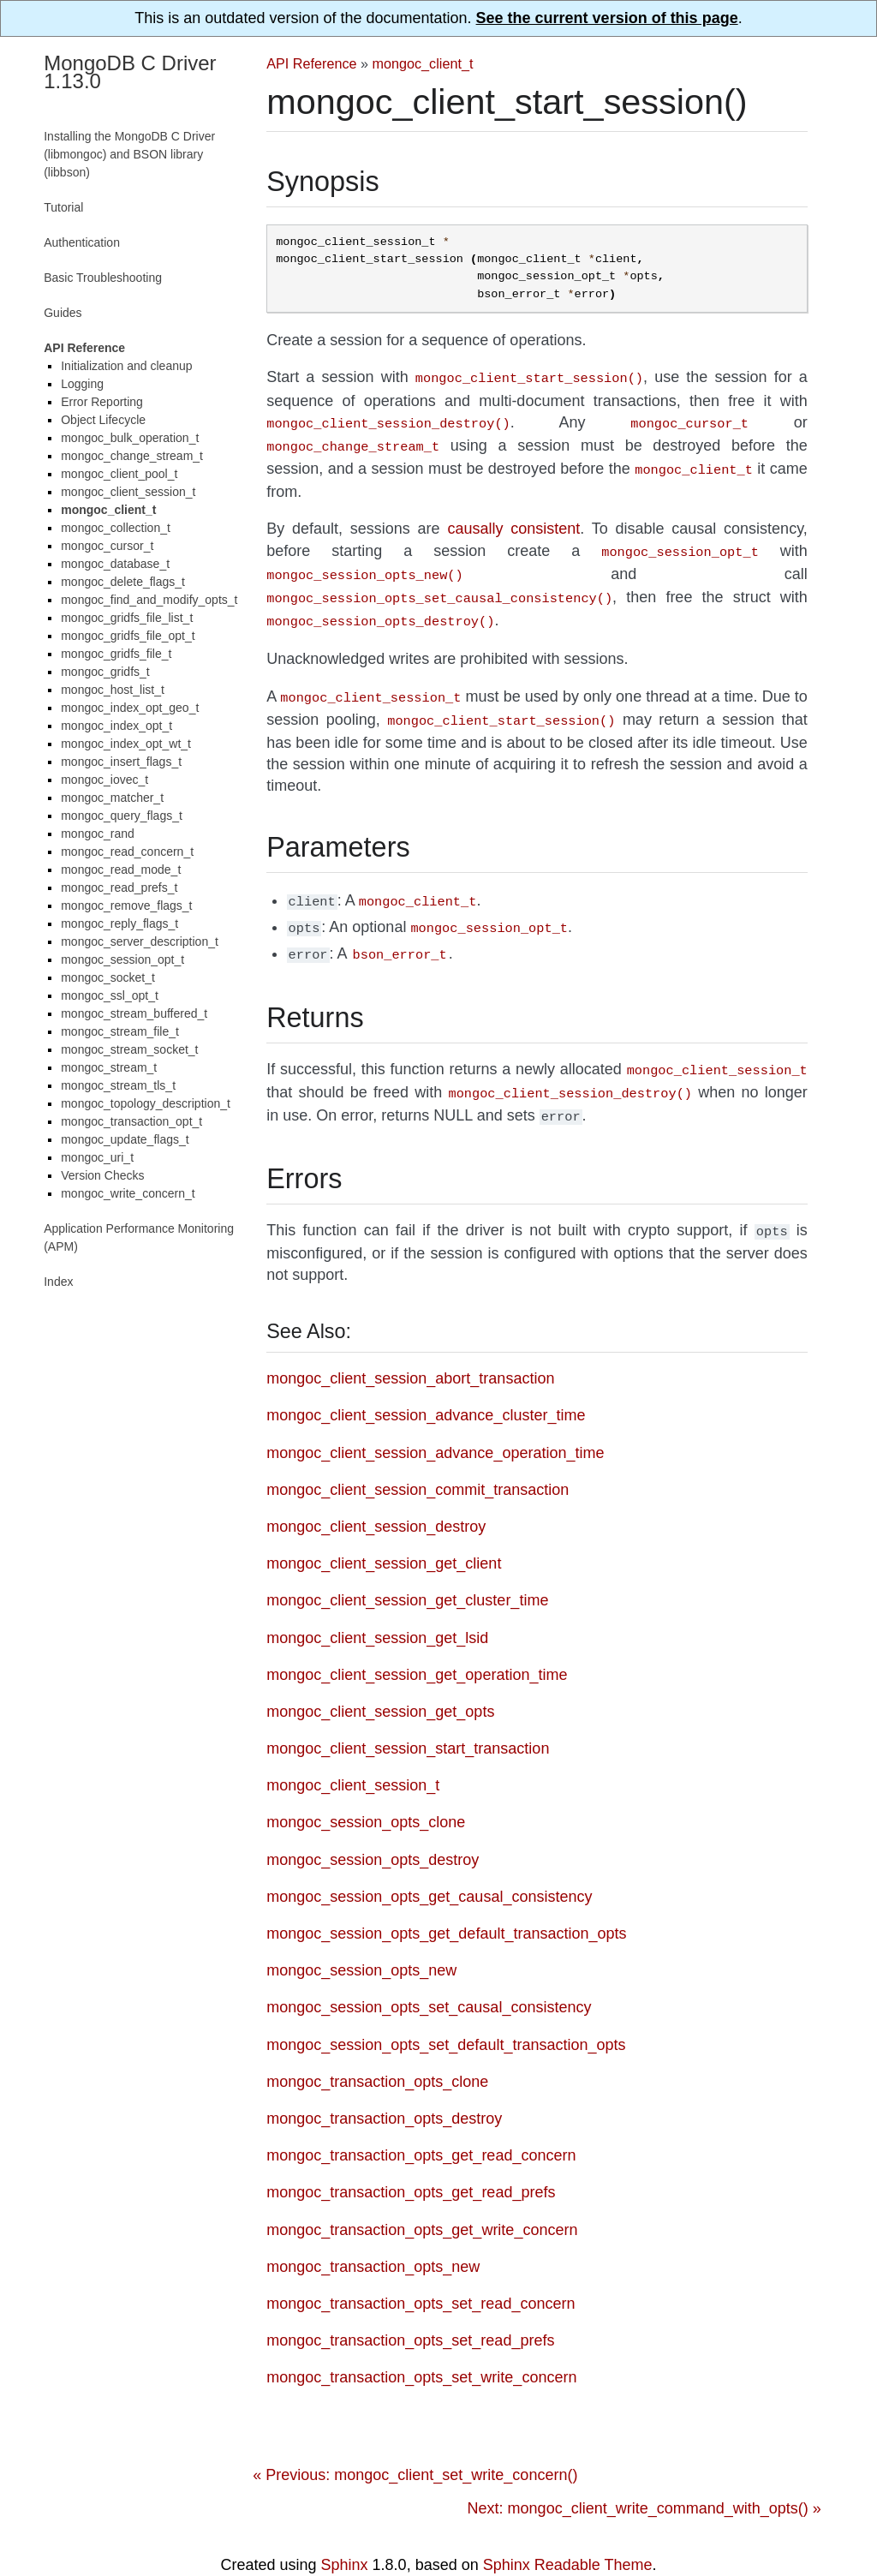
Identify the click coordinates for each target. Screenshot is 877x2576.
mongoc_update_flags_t (124, 1139)
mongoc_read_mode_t (121, 869)
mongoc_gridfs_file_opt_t (127, 636)
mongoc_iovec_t (104, 779)
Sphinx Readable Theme (568, 2535)
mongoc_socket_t (108, 977)
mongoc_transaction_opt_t (131, 1121)
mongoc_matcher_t (112, 797)
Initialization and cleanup (126, 366)
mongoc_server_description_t (139, 941)
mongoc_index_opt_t (116, 725)
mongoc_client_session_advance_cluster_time (425, 1386)
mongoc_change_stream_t (132, 456)
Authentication (82, 242)
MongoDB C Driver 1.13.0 (130, 72)
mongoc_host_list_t (112, 689)
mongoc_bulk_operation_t (130, 438)
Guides (62, 313)
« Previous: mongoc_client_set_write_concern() (415, 2445)
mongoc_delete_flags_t (123, 582)
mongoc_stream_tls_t (118, 1085)
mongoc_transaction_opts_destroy (384, 2089)
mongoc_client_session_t (352, 1756)
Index (58, 1281)
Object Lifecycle (103, 420)
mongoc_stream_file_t (120, 1031)
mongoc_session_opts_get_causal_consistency (429, 1867)
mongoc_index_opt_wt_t (126, 743)
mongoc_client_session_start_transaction (407, 1719)
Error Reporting (102, 402)
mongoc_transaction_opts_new (373, 2237)
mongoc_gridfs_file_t (116, 653)
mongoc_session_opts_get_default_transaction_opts (446, 1904)
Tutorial (63, 207)
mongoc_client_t (423, 63)
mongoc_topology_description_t (145, 1103)
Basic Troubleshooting (103, 277)
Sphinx (344, 2535)
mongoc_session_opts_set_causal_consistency (428, 1978)
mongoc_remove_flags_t (126, 905)
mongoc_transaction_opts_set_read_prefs (410, 2311)
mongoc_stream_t (109, 1067)
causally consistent (513, 521)
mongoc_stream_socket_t (129, 1049)
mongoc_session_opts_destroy (372, 1830)
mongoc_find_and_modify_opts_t (149, 600)
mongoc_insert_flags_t (121, 761)
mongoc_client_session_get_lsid (377, 1608)
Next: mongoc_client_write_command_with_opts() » (644, 2479)
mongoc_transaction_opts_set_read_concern (420, 2274)
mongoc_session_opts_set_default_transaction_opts (445, 2015)
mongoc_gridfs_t (105, 671)
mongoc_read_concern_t (127, 851)
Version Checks (102, 1175)
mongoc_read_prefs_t (119, 887)
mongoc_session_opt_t (122, 959)
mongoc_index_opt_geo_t (130, 707)
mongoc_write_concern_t (127, 1193)
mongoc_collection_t (115, 528)
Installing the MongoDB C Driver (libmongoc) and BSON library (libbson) (129, 154)
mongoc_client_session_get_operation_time (416, 1645)
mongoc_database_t (115, 564)
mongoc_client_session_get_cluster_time (407, 1571)
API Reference (311, 63)
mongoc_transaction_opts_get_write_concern (421, 2200)
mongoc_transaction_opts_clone (377, 2052)
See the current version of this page (607, 18)
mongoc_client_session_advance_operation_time (435, 1423)
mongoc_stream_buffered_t (134, 1013)
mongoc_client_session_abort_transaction (410, 1349)
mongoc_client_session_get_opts (380, 1682)
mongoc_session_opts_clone (365, 1793)
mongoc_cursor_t (107, 546)
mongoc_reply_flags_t (119, 923)
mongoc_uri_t (97, 1157)
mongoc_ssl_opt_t (109, 995)
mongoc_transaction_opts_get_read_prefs (410, 2163)
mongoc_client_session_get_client (383, 1534)
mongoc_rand (97, 833)
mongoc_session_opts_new (361, 1941)
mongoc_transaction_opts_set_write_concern (421, 2348)
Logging (82, 384)
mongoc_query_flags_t (121, 815)
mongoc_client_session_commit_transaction (417, 1460)
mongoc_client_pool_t (119, 474)
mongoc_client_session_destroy (376, 1497)
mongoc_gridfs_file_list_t (127, 618)
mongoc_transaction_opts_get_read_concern (421, 2126)
